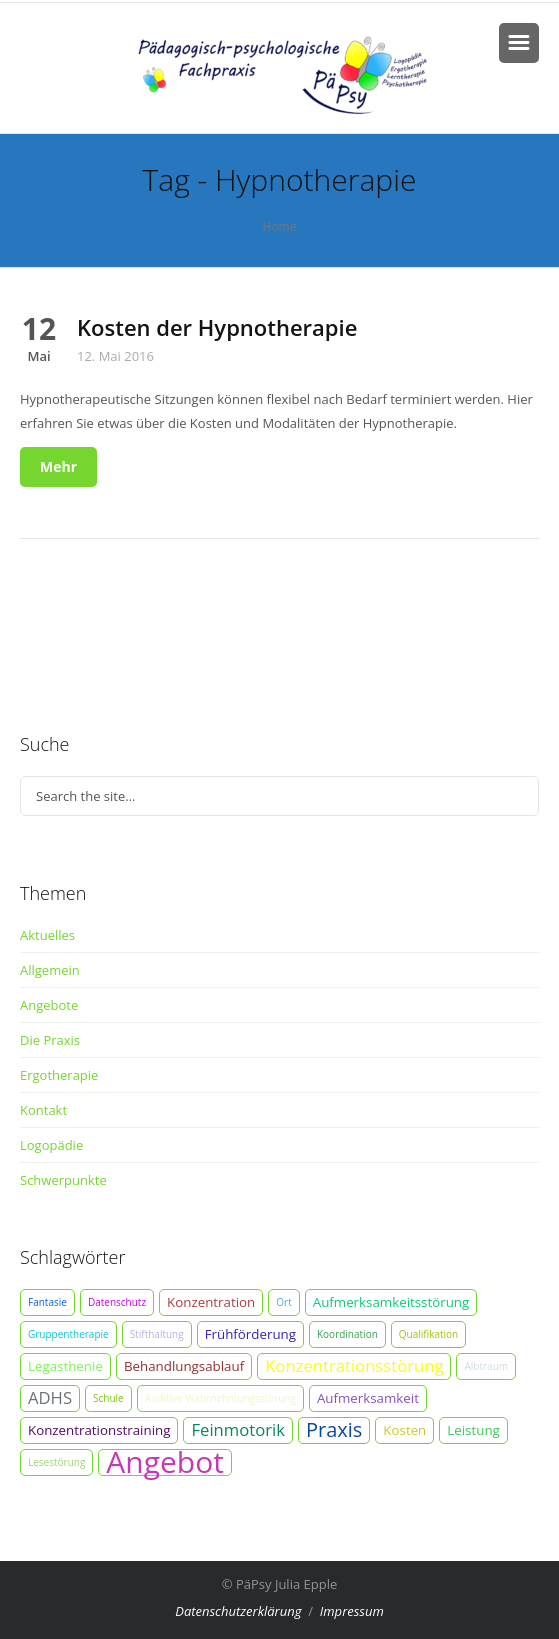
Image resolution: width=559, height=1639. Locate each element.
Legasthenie (65, 1366)
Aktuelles (47, 935)
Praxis (334, 1430)
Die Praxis (50, 1040)
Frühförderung (250, 1334)
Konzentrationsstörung (354, 1365)
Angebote (49, 1005)
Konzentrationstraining (99, 1430)
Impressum (352, 1611)
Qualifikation (428, 1334)
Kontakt (43, 1110)
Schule (108, 1398)
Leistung (473, 1430)
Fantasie (47, 1302)
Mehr (58, 466)
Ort (283, 1302)
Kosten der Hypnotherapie (217, 327)
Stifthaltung (157, 1334)
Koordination (347, 1334)
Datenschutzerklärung (238, 1611)
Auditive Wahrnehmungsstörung (220, 1398)
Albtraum (486, 1366)
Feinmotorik (238, 1429)
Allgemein (50, 970)
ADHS (50, 1397)
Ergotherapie (59, 1075)
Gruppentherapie (68, 1334)
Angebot (165, 1462)
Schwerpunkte (63, 1180)
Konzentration (211, 1302)
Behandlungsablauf (184, 1366)
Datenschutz (117, 1302)
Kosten (404, 1430)
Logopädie (51, 1145)
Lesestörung (56, 1462)
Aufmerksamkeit (368, 1398)
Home (280, 226)
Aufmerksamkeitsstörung (391, 1302)
